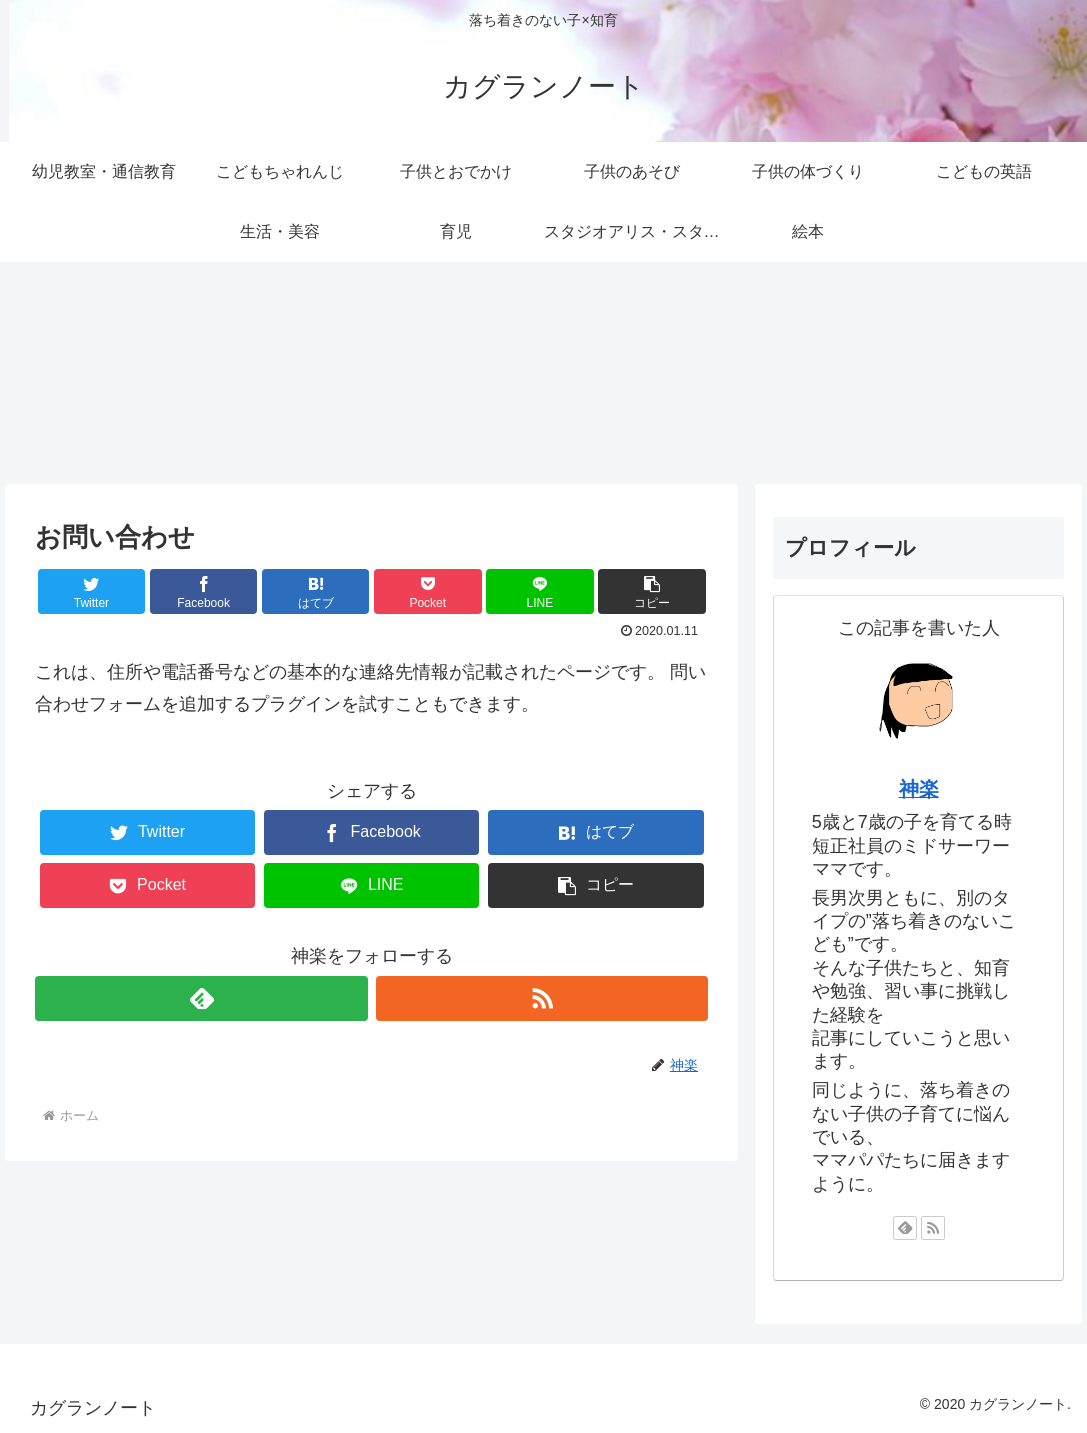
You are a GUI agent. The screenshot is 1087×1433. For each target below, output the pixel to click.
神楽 (919, 789)
